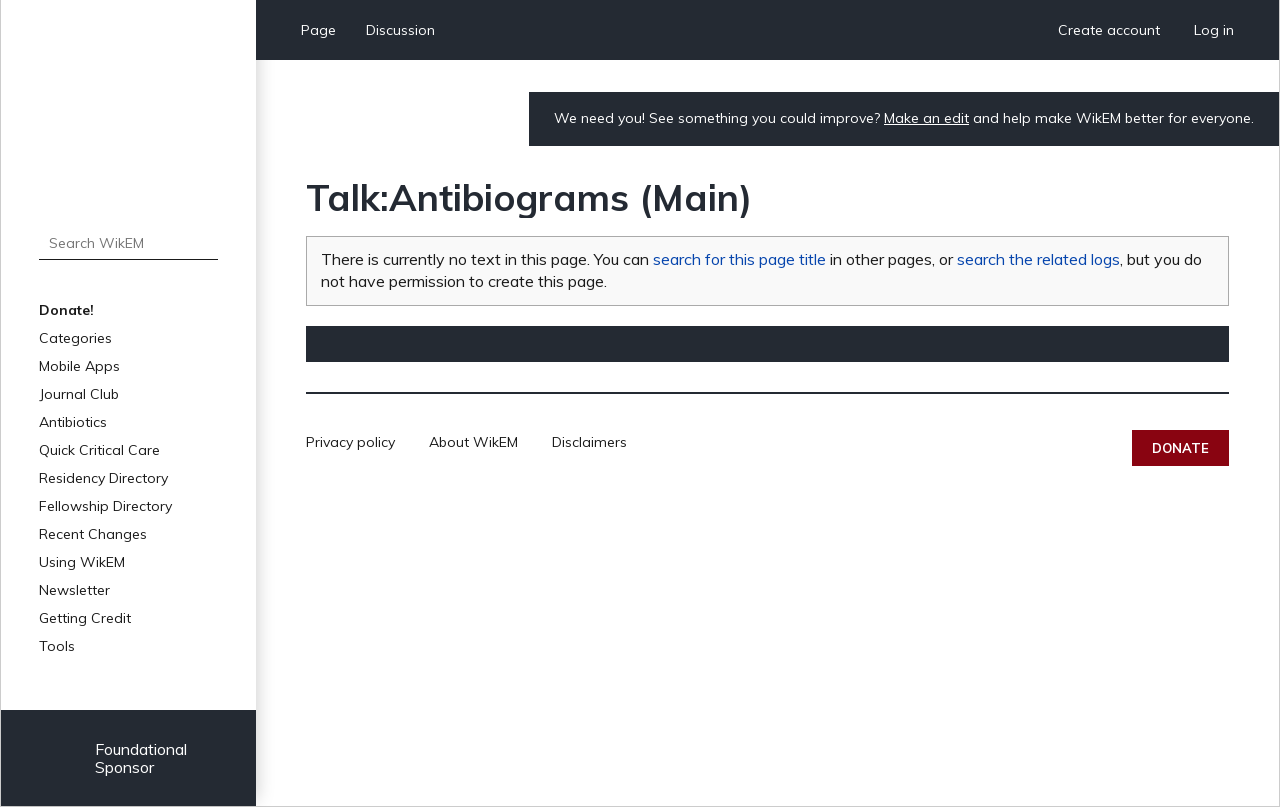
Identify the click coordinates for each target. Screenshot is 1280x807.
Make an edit (926, 118)
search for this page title (739, 259)
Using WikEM (82, 562)
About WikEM (473, 442)
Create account (1109, 30)
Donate (1180, 448)
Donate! (66, 310)
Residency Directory (103, 478)
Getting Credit (85, 618)
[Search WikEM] (128, 243)
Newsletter (74, 590)
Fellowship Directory (105, 506)
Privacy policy (350, 442)
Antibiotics (73, 422)
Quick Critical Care (99, 450)
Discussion (400, 30)
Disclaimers (589, 442)
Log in (1214, 30)
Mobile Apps (79, 366)
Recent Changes (93, 534)
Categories (75, 338)
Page (318, 30)
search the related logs (1038, 259)
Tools (57, 646)
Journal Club (79, 394)
